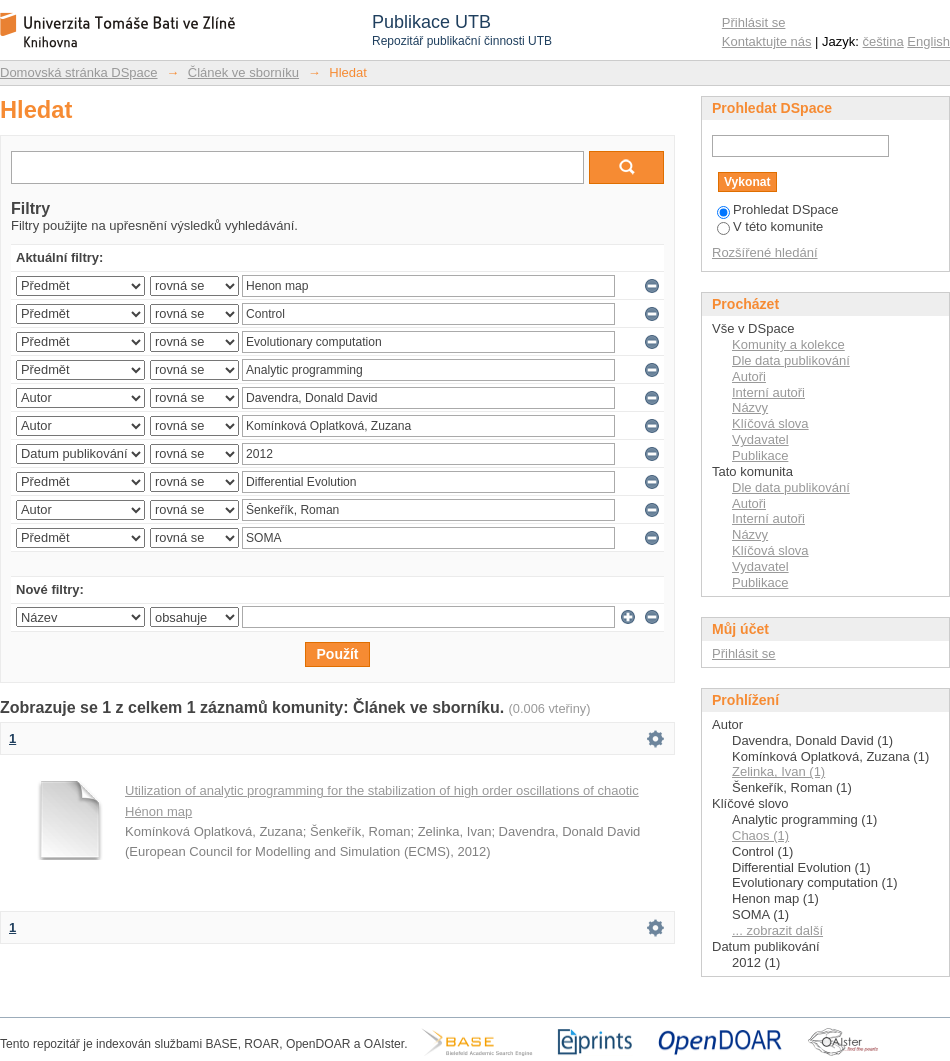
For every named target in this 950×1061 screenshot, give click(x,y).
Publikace (760, 455)
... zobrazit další (777, 930)
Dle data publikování (791, 360)
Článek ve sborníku (243, 72)
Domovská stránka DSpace (79, 72)
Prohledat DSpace (778, 209)
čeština (883, 41)
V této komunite (770, 226)
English (928, 41)
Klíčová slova (770, 423)
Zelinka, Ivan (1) (778, 771)
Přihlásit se (754, 22)
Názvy (750, 407)
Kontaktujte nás (767, 41)
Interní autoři (768, 392)
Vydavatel (760, 439)
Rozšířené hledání (765, 252)
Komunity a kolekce (788, 344)
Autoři (749, 376)
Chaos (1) (760, 835)
